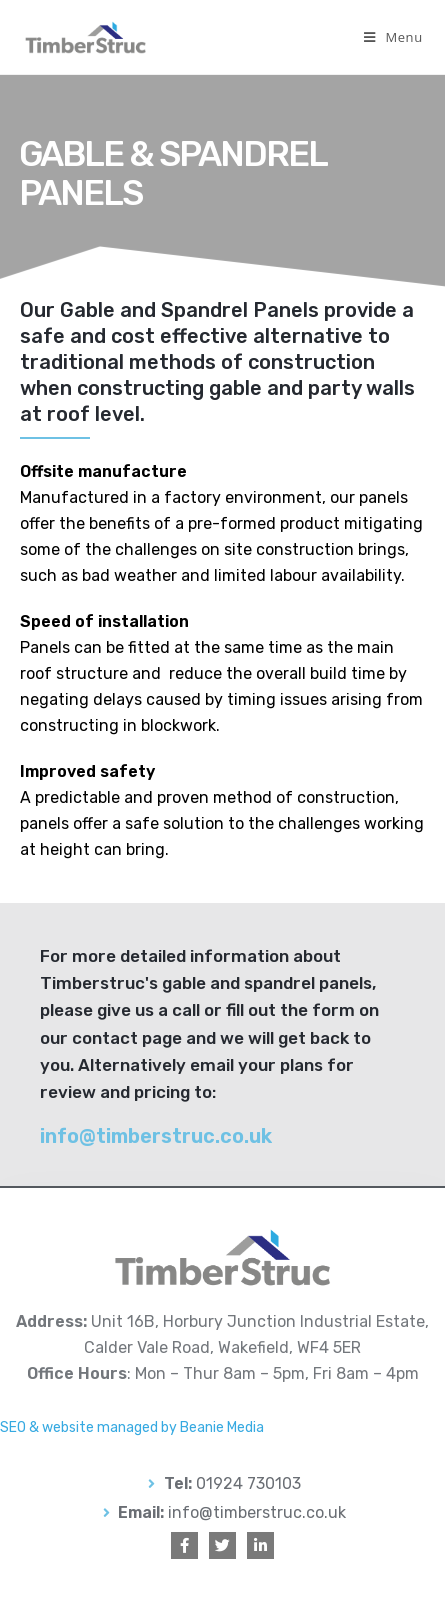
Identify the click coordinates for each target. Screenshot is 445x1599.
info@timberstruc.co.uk (156, 1136)
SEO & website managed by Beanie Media (132, 1427)
